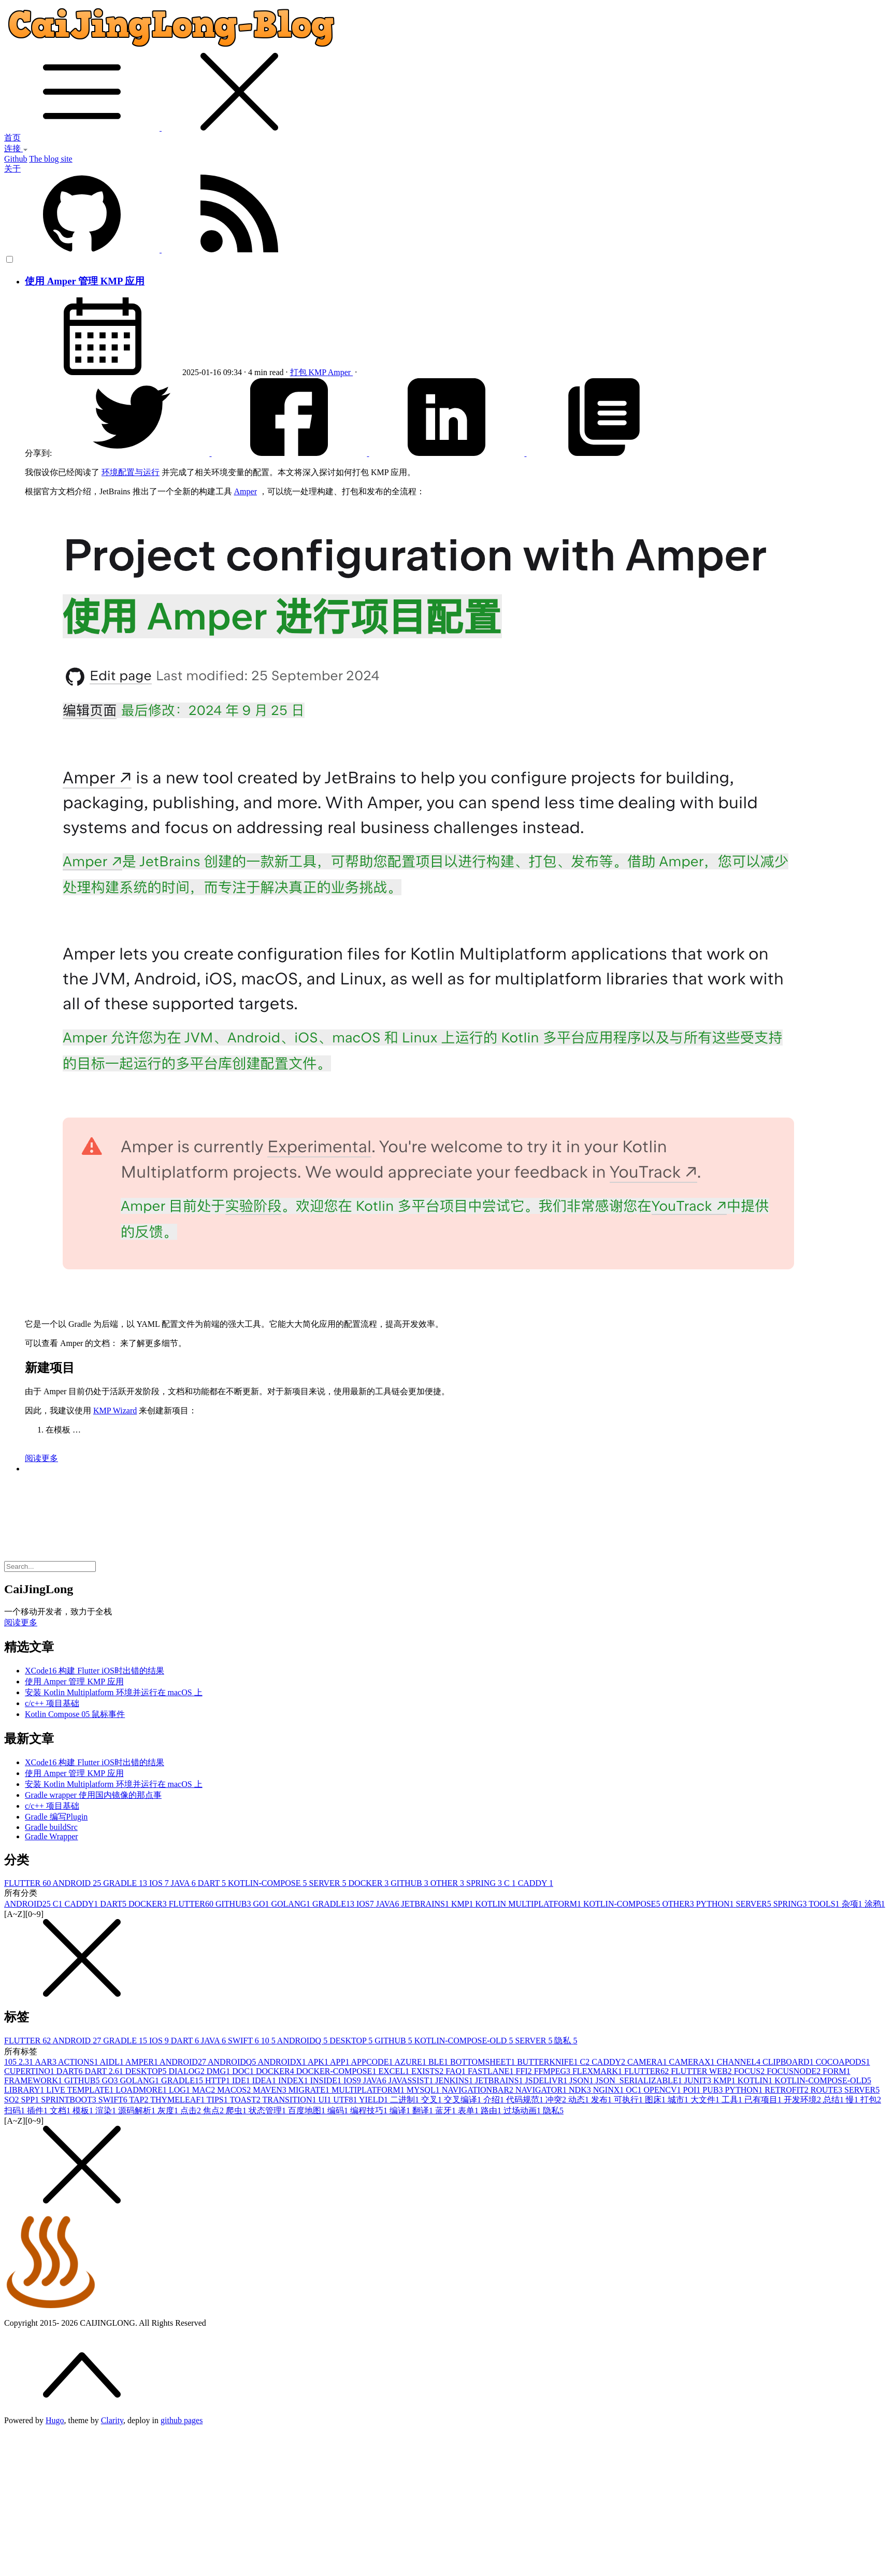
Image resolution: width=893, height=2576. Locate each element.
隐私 (565, 2040)
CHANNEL (739, 2061)
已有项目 (764, 2099)
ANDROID (77, 1883)
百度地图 (307, 2110)
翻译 (423, 2110)
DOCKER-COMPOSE (337, 2071)
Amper (340, 372)
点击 (191, 2110)
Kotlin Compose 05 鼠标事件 (75, 1714)
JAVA (184, 1883)
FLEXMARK (598, 2071)
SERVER (328, 1883)
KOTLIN (756, 2080)
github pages (182, 2420)
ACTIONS (78, 2061)
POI (693, 2089)
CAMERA (648, 2061)
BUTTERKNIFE (548, 2061)
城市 (679, 2099)
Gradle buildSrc (51, 1827)
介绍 (494, 2099)
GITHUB (410, 1883)
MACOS (235, 2089)
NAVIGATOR (542, 2089)
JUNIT (698, 2080)
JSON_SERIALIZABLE (640, 2080)
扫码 (15, 2110)
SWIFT (244, 2040)
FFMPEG (553, 2071)
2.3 (27, 2061)
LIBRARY (25, 2089)
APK (319, 2061)
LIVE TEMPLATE (81, 2089)
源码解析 (137, 2110)
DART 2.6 (104, 2071)
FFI (525, 2071)
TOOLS (825, 1903)
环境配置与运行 (131, 472)
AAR (46, 2061)
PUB (713, 2089)
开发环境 (803, 2099)
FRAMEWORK (34, 2080)
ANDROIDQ (303, 2040)
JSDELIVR (547, 2080)
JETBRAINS (426, 1903)
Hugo (55, 2420)
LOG (180, 2089)
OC (634, 2089)
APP (340, 2061)
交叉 (432, 2099)
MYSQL (424, 2089)
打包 (299, 372)
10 (269, 2040)
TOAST (245, 2099)
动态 (579, 2099)
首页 (12, 137)
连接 (16, 148)
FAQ (456, 2071)
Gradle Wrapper (51, 1836)
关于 (12, 168)
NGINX (609, 2089)
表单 (469, 2110)
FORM (836, 2071)
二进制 (405, 2099)
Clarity (112, 2420)
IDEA (265, 2080)
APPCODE (373, 2061)
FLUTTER (28, 1883)
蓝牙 (446, 2110)
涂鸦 (875, 1903)
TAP (140, 2099)
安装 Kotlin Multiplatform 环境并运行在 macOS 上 (114, 1692)
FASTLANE (492, 2071)
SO (12, 2099)
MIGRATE (310, 2089)
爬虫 (237, 2110)
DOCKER (370, 1883)
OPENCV (663, 2089)
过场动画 (523, 2110)
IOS (160, 1883)
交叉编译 (463, 2099)
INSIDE (326, 2080)
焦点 (214, 2110)
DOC (244, 2071)
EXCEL (394, 2071)
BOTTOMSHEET (483, 2061)
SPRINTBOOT (69, 2099)
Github (15, 158)
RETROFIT (787, 2089)
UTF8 (346, 2099)
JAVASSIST (412, 2080)
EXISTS (428, 2071)
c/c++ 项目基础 (52, 1703)
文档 (61, 2110)
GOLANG (291, 1903)
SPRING (485, 1883)
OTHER (448, 1883)
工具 (733, 2099)
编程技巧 (370, 2110)
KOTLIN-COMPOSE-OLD (464, 2040)
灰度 (168, 2110)
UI (325, 2099)
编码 (338, 2110)
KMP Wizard (115, 1410)
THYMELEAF (178, 2099)
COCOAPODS (843, 2061)
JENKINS (455, 2080)
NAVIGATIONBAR (478, 2089)
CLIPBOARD (789, 2061)
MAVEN (271, 2089)
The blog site (51, 158)
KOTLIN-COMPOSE (268, 1883)
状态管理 (268, 2110)
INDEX (294, 2080)
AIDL (112, 2061)
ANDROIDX (282, 2061)
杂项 (853, 1903)
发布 (602, 2099)
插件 (38, 2110)
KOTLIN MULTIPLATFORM (529, 1903)
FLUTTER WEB (702, 2071)
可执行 (629, 2099)
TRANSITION (290, 2099)
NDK (581, 2089)
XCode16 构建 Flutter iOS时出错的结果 (94, 1670)
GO (262, 1903)
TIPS (218, 2099)
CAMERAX (693, 2061)
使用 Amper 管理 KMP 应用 (85, 281)
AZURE (411, 2061)
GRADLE (126, 1883)
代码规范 (525, 2099)
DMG (219, 2071)
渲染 (106, 2110)
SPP (31, 2099)
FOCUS (750, 2071)
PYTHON (716, 1903)
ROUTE (827, 2089)
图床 (656, 2099)
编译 (401, 2110)
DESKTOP (352, 2040)
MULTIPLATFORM (369, 2089)
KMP (318, 372)
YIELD (374, 2099)
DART (213, 1883)
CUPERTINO (30, 2071)
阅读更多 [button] (20, 1622)
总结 (834, 2099)
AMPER (142, 2061)
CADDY (535, 1883)
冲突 (556, 2099)
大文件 (706, 2099)
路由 (492, 2110)
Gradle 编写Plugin (56, 1816)
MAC (204, 2089)
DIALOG (187, 2071)
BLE (439, 2061)
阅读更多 (41, 1458)
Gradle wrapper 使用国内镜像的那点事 (93, 1795)
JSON (582, 2080)
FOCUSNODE (795, 2071)
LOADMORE (142, 2089)
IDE (242, 2080)
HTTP (218, 2080)
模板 (84, 2110)
